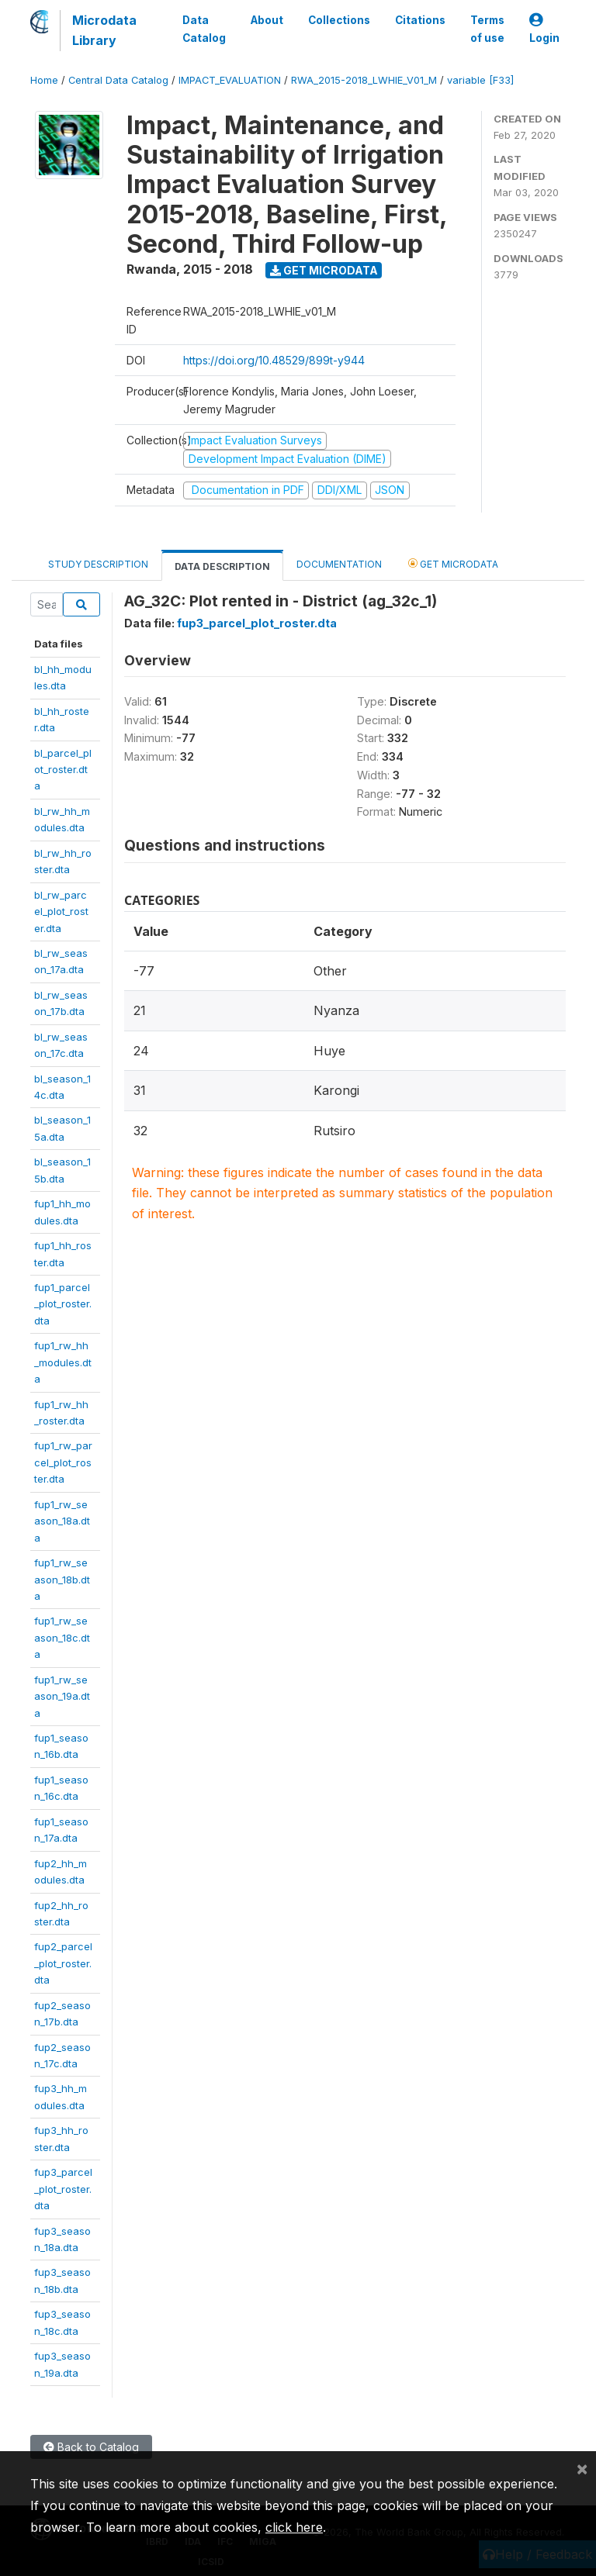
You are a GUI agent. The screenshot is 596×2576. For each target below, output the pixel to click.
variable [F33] (480, 80)
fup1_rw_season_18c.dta (62, 1637)
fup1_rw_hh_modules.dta (63, 1362)
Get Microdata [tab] (453, 563)
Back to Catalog (91, 2446)
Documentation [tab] (339, 564)
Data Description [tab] (222, 566)
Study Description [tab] (98, 564)
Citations (420, 20)
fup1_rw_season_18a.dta (62, 1521)
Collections (339, 20)
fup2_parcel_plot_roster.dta (63, 1963)
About (267, 20)
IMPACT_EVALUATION (229, 80)
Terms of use (487, 28)
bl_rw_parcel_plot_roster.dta (61, 911)
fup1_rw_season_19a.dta (62, 1696)
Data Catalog (204, 28)
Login (544, 29)
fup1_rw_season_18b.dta (62, 1579)
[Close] (582, 2468)
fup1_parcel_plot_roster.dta (63, 1304)
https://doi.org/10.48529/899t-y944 (274, 360)
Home (44, 80)
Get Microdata (324, 270)
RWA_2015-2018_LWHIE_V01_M (364, 80)
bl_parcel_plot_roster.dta (63, 769)
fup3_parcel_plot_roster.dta (63, 2189)
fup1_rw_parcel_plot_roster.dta (63, 1462)
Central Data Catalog (118, 80)
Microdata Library (104, 30)
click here (294, 2527)
